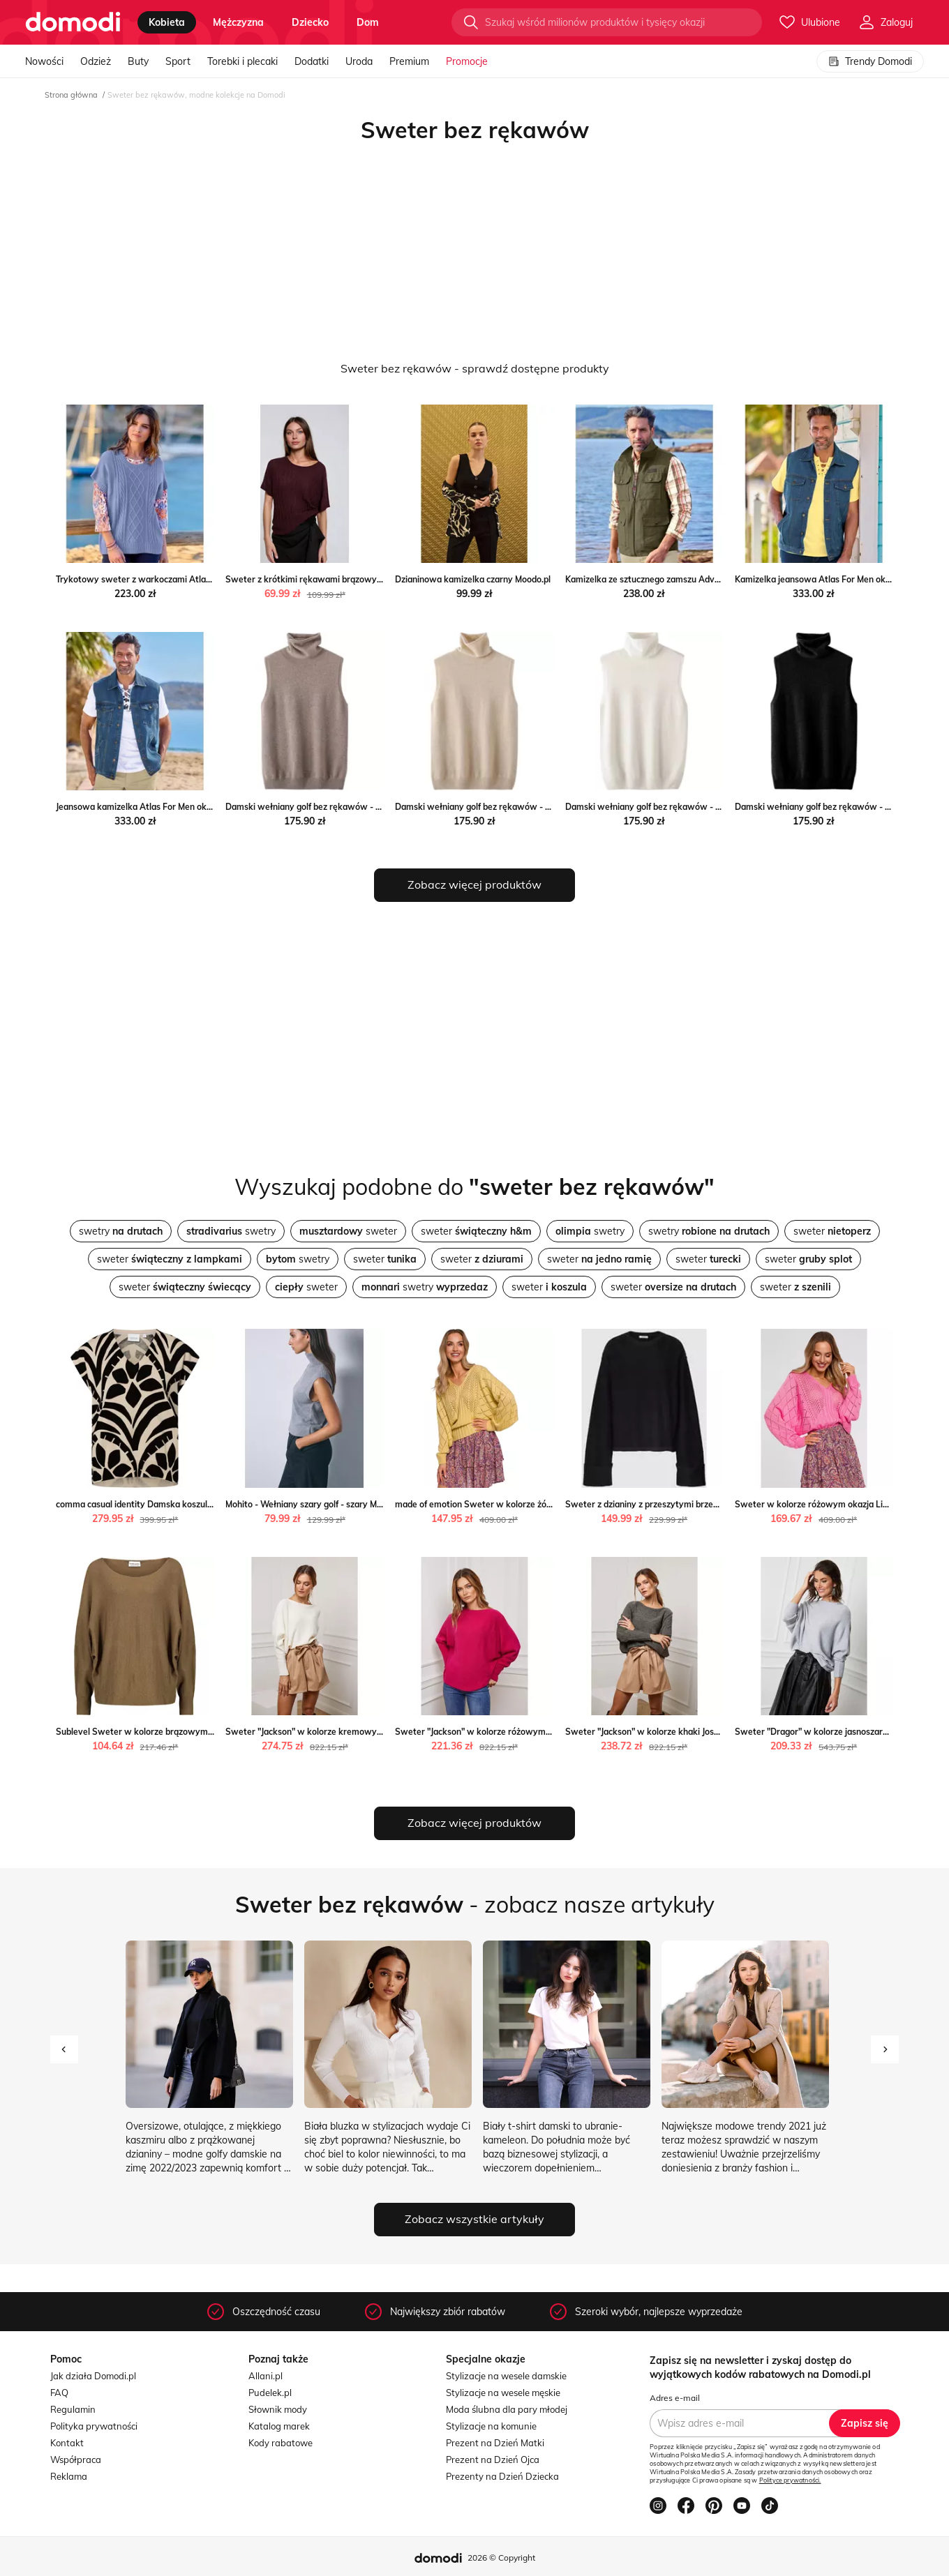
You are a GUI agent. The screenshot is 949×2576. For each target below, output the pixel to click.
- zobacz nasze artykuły (475, 1904)
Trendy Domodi (870, 61)
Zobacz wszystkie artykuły (474, 2219)
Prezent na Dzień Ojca (492, 2459)
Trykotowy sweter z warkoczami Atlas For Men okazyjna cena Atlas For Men (208, 579)
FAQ (59, 2392)
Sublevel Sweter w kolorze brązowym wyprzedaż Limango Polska (187, 1731)
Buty (138, 61)
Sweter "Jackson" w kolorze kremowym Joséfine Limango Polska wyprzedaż (377, 1731)
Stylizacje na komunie (491, 2426)
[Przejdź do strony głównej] (73, 22)
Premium (409, 61)
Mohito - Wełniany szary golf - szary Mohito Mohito (325, 1504)
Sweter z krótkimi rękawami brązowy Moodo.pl (319, 579)
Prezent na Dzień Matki (495, 2442)
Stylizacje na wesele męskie (503, 2392)
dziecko (310, 22)
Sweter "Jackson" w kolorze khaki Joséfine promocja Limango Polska (701, 1731)
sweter (348, 1231)
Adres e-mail (675, 2398)
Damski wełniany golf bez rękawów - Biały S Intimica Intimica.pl (692, 806)
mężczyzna (238, 22)
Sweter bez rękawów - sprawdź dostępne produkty (475, 368)
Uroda (359, 61)
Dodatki (311, 61)
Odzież (95, 61)
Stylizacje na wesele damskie (506, 2375)
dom (368, 22)
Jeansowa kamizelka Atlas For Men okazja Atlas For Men (168, 806)
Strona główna (71, 95)
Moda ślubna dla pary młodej (506, 2409)
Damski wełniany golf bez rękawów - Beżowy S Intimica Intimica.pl (528, 806)
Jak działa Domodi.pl (93, 2375)
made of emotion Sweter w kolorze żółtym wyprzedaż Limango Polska (535, 1504)
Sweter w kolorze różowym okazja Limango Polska (837, 1504)
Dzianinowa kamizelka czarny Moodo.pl (473, 579)
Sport (177, 61)
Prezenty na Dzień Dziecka (502, 2476)
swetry (121, 1231)
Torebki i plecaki (242, 61)
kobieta (167, 22)
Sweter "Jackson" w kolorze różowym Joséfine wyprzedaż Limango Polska (543, 1731)
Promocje (467, 61)
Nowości (44, 61)
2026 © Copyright (501, 2557)
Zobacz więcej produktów (474, 884)
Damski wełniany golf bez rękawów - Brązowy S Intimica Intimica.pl (360, 806)
